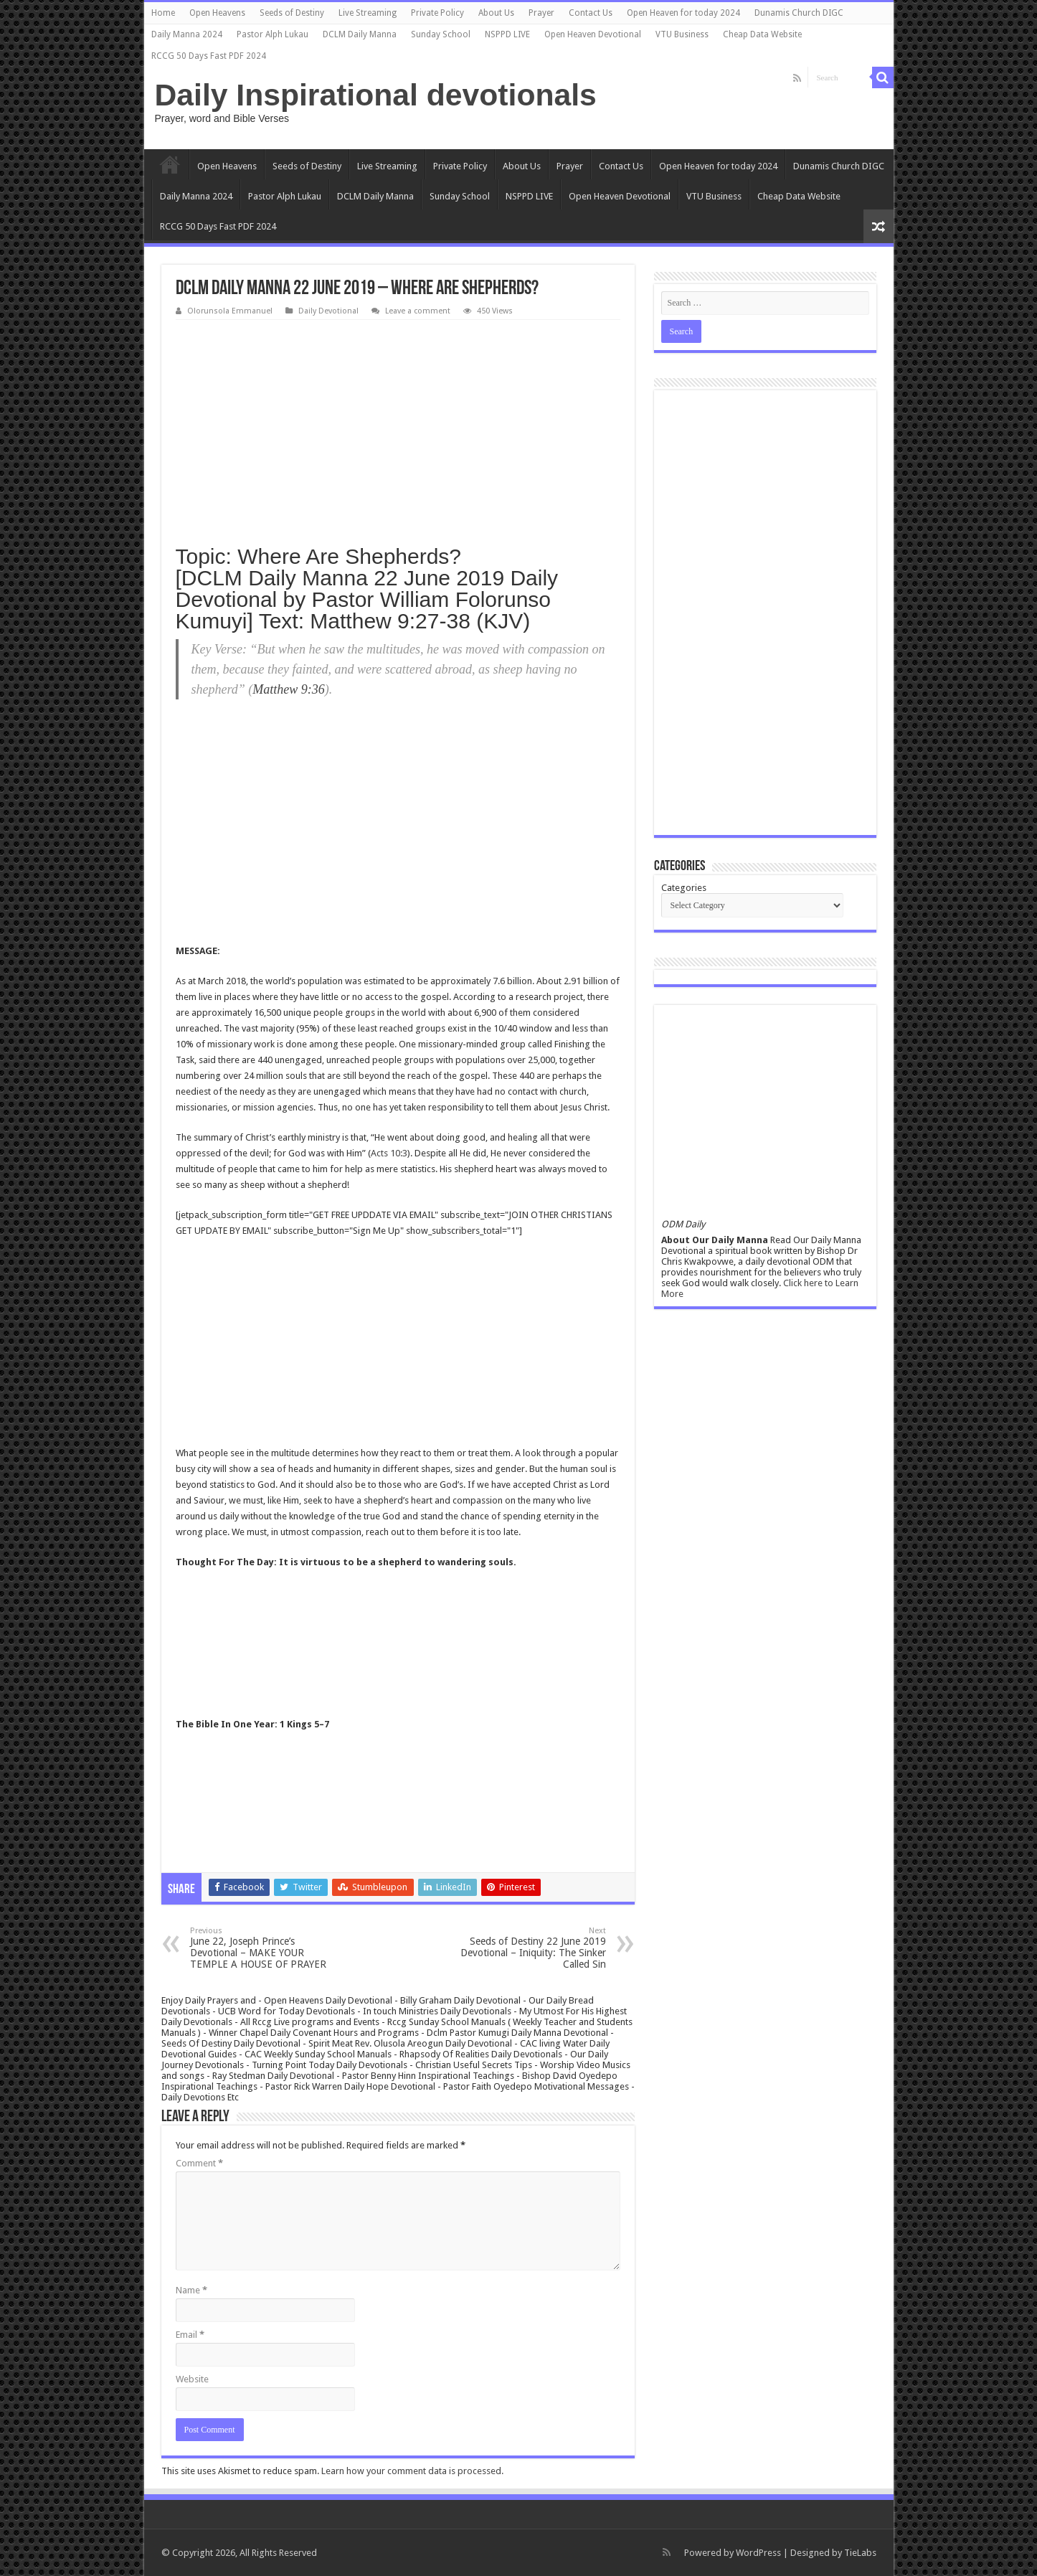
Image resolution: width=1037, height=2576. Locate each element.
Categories (683, 887)
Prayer (541, 13)
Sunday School (440, 34)
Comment (199, 2163)
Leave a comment (417, 311)
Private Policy (437, 13)
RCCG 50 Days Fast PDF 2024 (208, 56)
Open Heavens (217, 13)
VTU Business (682, 34)
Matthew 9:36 (288, 689)
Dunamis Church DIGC (798, 13)
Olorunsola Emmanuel (230, 311)
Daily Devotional (328, 311)
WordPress (758, 2552)
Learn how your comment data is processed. (412, 2471)
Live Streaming (367, 13)
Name (191, 2290)
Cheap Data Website (762, 34)
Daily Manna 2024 (186, 34)
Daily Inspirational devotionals (376, 94)
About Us (496, 13)
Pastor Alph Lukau (272, 34)
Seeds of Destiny (292, 13)
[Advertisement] (398, 427)
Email (190, 2334)
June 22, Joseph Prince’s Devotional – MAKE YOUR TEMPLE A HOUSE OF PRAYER (263, 1948)
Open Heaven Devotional (592, 34)
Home (163, 13)
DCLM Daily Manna (360, 34)
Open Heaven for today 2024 (683, 13)
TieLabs (860, 2552)
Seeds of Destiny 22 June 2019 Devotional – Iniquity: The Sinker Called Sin (532, 1948)
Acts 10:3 (389, 1153)
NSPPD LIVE (507, 34)
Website (192, 2379)
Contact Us (590, 13)
